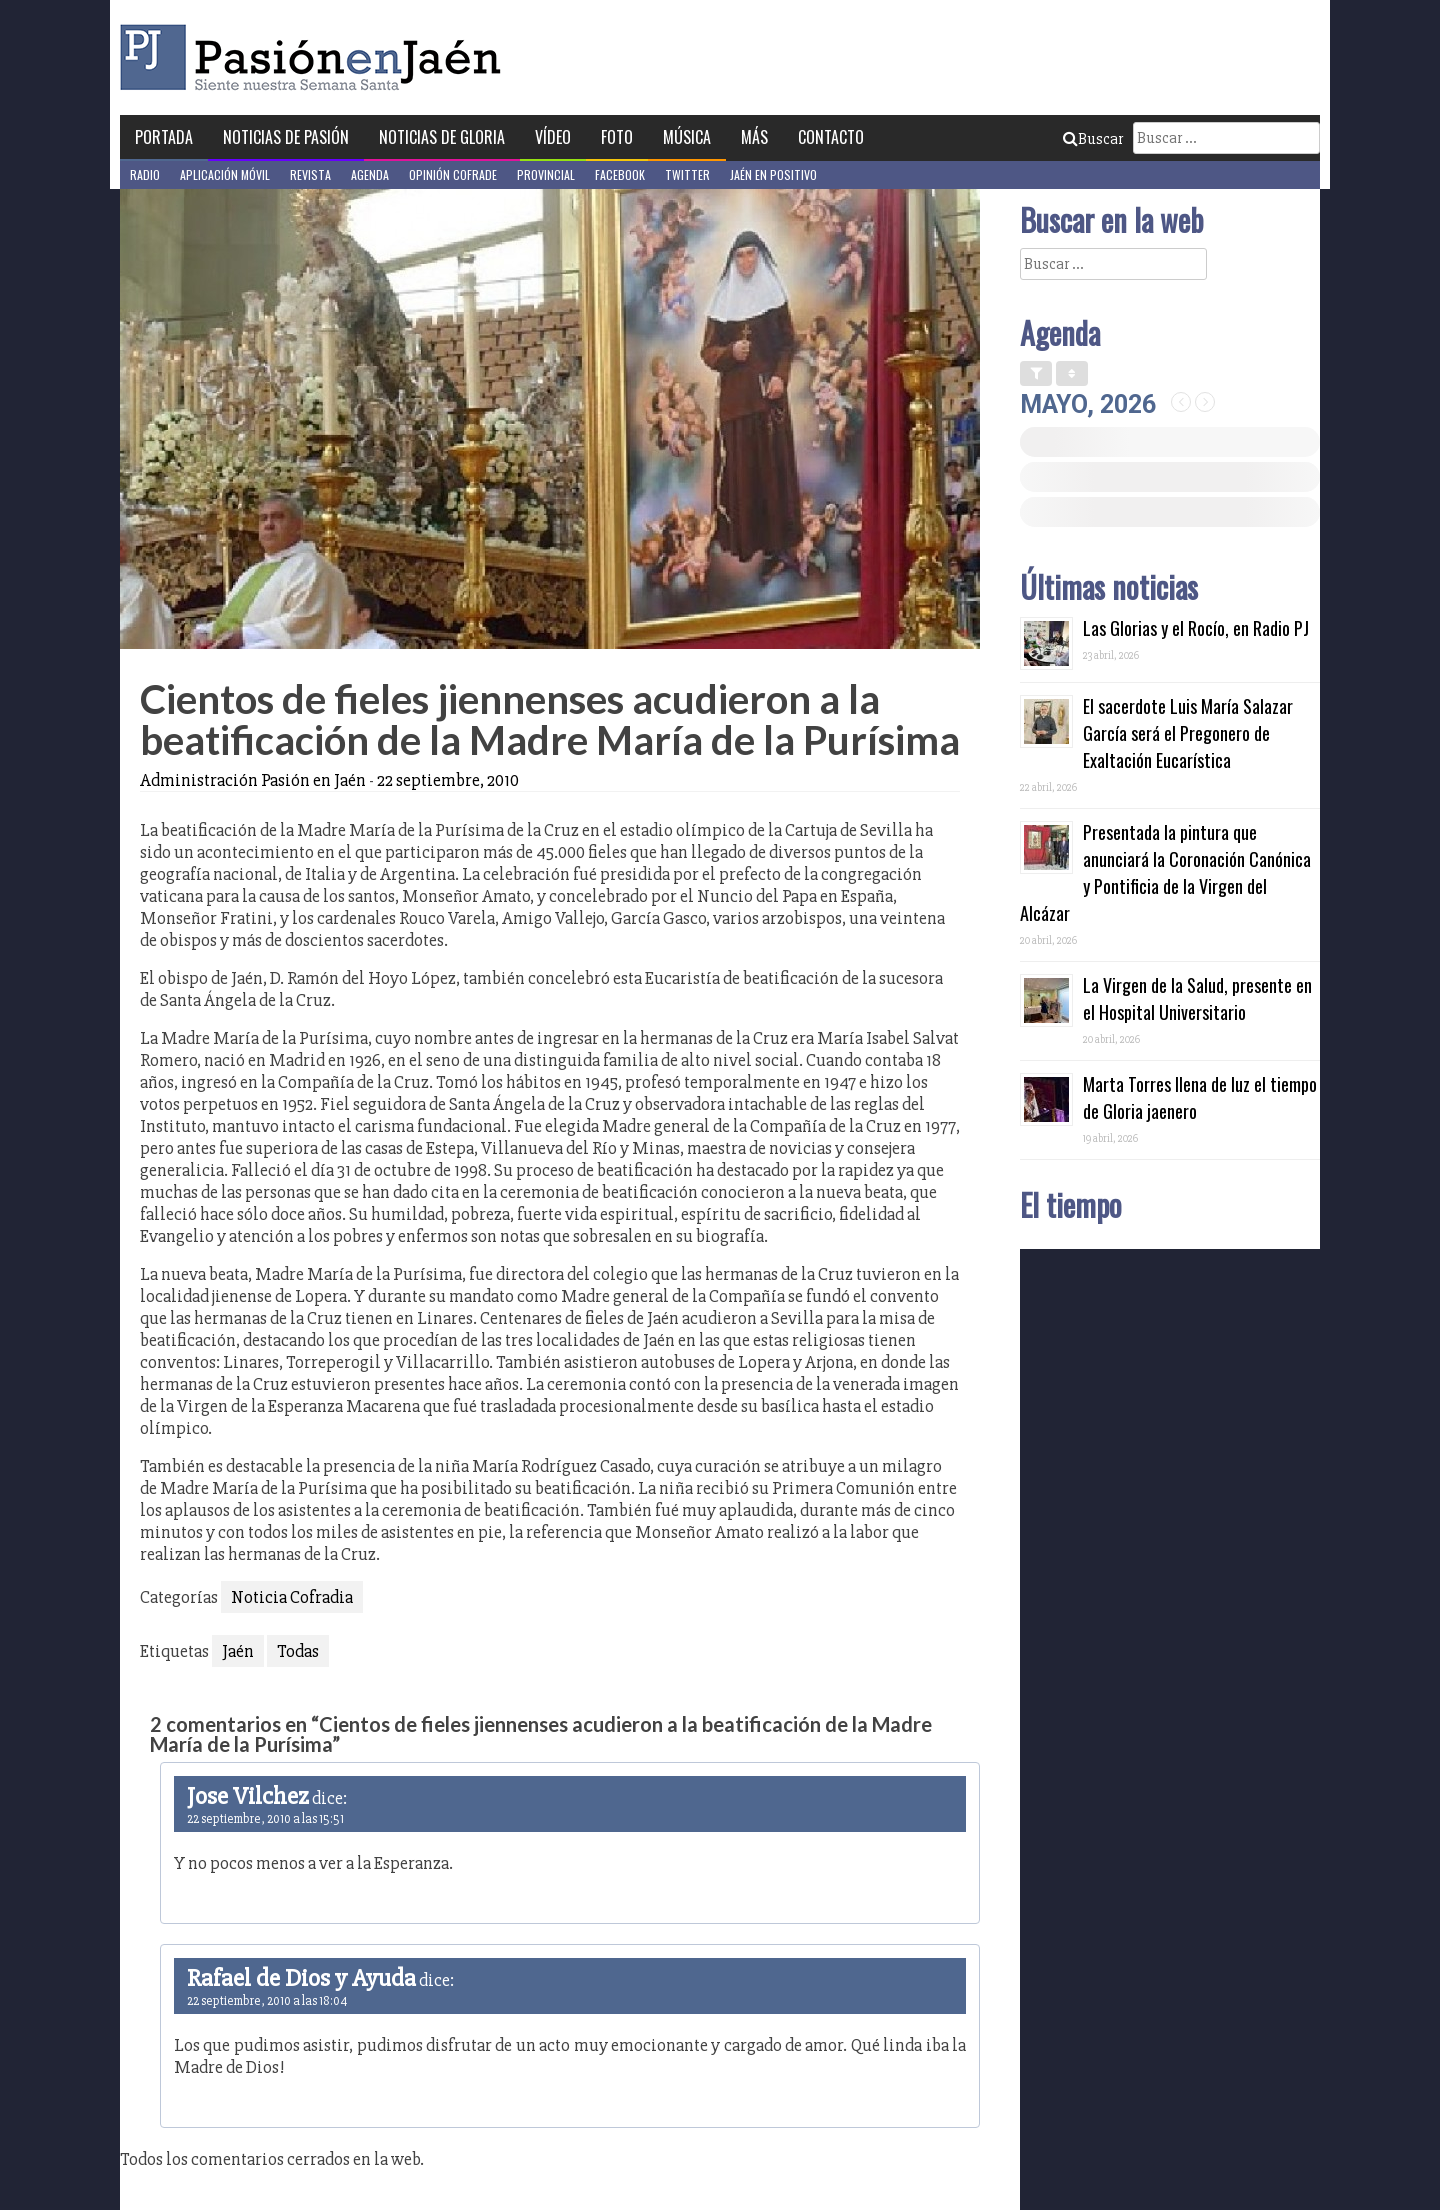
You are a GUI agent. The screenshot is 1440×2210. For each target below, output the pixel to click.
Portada (164, 137)
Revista (310, 174)
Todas (298, 1651)
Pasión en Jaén (316, 57)
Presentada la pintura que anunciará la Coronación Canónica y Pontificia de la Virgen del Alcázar (1165, 872)
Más (754, 137)
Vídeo (553, 137)
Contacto (831, 137)
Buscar (1093, 139)
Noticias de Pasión (286, 137)
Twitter (687, 174)
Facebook (620, 174)
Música (687, 137)
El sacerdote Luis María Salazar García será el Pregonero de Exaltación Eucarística (1188, 733)
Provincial (546, 174)
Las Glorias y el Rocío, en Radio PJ (1196, 628)
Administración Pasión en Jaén (253, 780)
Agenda (370, 174)
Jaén (238, 1651)
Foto (617, 137)
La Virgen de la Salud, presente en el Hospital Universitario (1197, 998)
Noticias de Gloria (442, 137)
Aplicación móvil (225, 174)
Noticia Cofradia (292, 1597)
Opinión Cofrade (453, 174)
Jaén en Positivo (773, 174)
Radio (145, 174)
